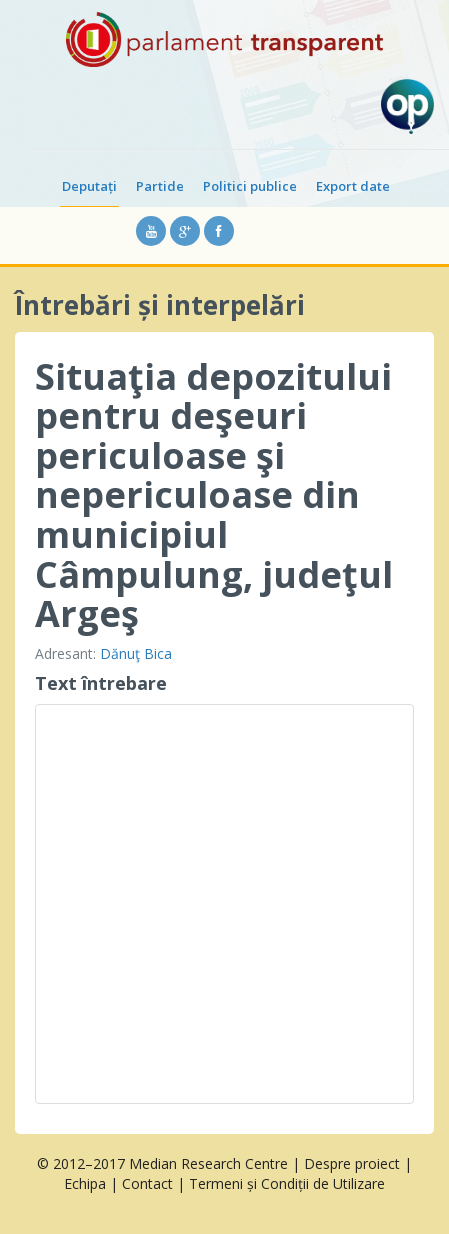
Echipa (85, 1183)
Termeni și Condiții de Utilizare (287, 1183)
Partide (160, 186)
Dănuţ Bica (136, 653)
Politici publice (250, 186)
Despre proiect (352, 1163)
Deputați (89, 186)
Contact (147, 1183)
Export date (353, 186)
